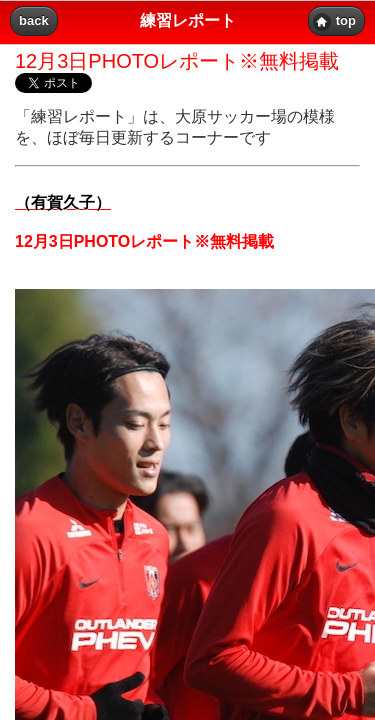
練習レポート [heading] (188, 20)
